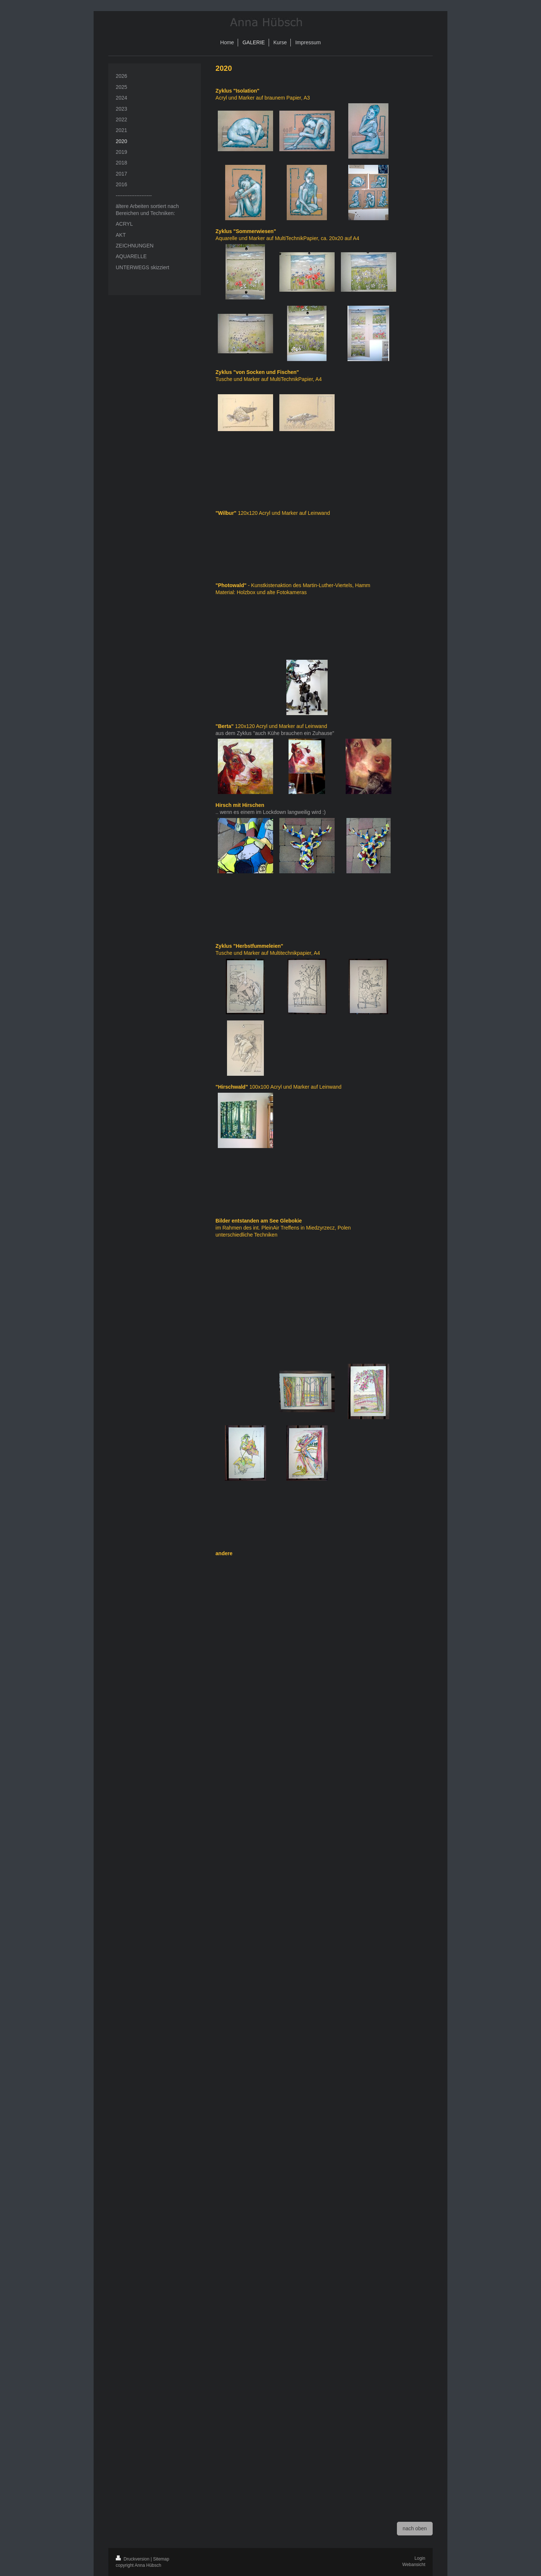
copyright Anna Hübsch (138, 2565)
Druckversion (133, 2559)
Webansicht (413, 2564)
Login (420, 2558)
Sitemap (161, 2559)
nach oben (415, 2528)
